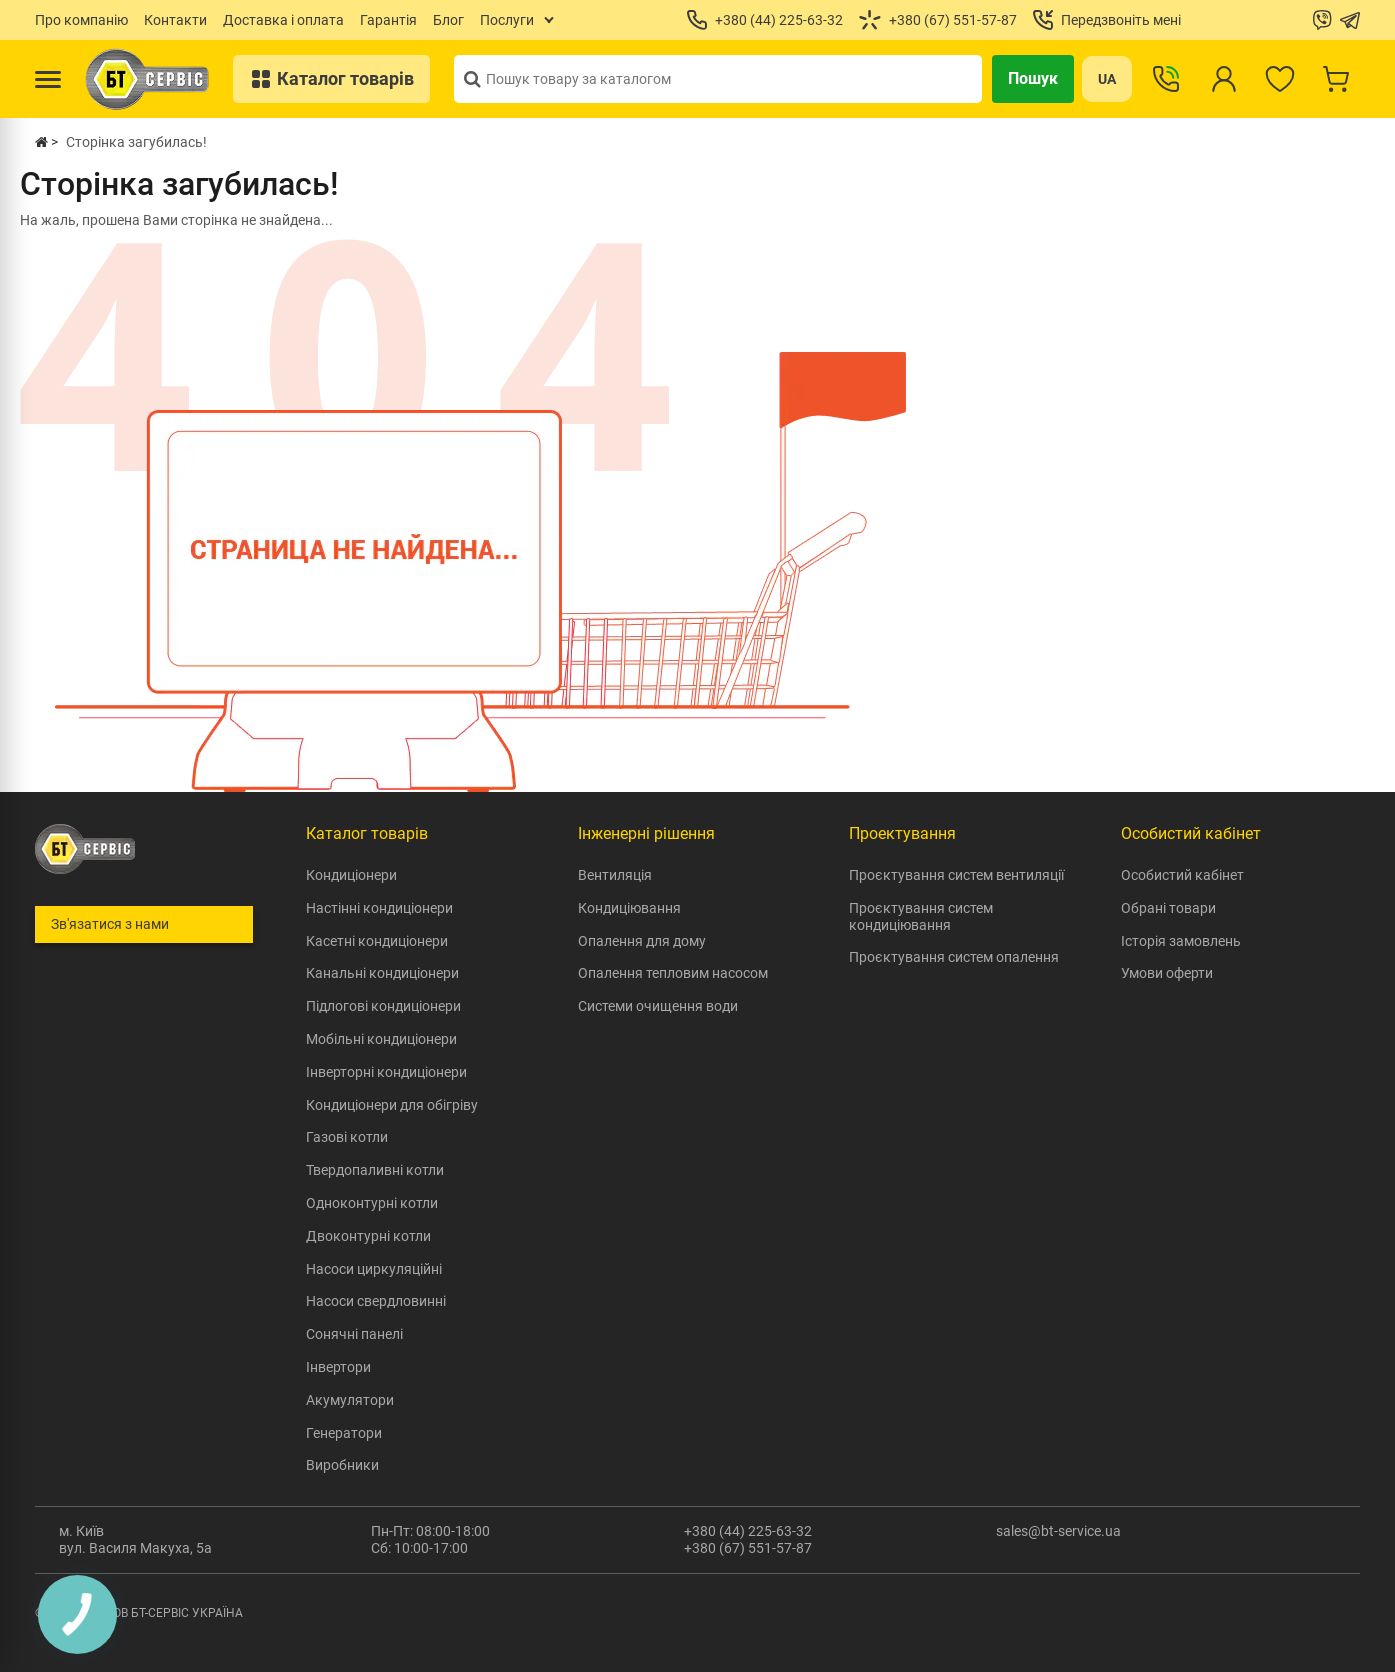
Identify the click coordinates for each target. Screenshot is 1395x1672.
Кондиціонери (351, 875)
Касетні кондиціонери (377, 941)
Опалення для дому (642, 941)
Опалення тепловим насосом (673, 973)
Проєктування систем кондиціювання (921, 916)
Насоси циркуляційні (374, 1269)
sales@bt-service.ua (1058, 1531)
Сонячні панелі (354, 1334)
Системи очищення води (658, 1006)
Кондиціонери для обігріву (392, 1105)
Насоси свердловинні (376, 1301)
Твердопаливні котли (375, 1170)
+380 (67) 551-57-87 (748, 1548)
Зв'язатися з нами (110, 924)
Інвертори (338, 1367)
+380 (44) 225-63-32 (748, 1531)
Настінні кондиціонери (379, 908)
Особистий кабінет (1182, 875)
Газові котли (347, 1137)
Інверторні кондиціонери (386, 1072)
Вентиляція (615, 875)
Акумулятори (350, 1400)
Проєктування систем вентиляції (956, 875)
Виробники (342, 1465)
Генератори (344, 1433)
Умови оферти (1167, 973)
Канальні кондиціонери (382, 973)
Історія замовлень (1181, 941)
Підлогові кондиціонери (383, 1006)
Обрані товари (1168, 908)
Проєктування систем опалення (954, 957)
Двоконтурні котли (368, 1236)
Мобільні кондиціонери (381, 1039)
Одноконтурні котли (372, 1203)
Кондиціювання (629, 908)
